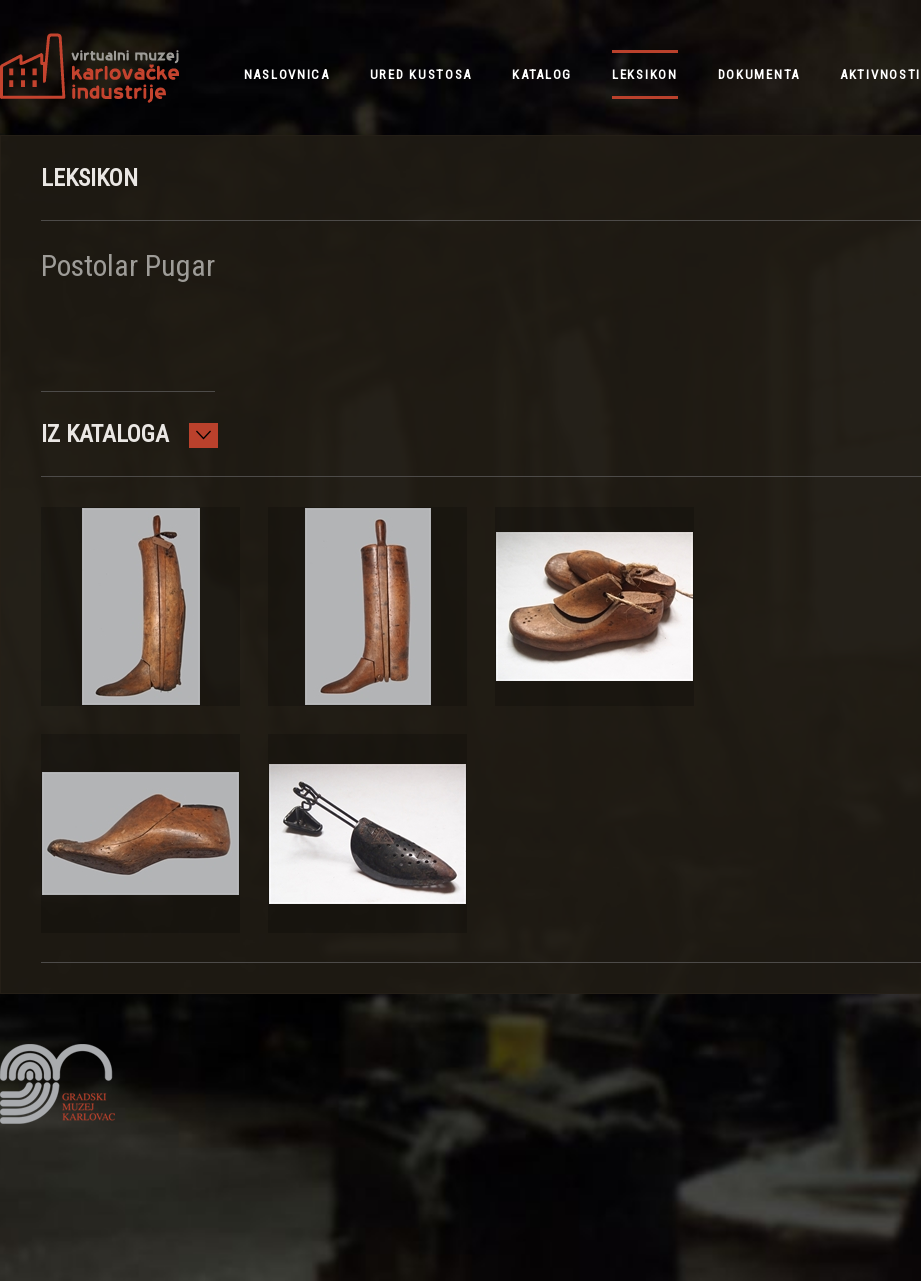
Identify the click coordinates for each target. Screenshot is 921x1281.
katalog (542, 74)
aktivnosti (880, 74)
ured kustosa (421, 74)
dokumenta (759, 74)
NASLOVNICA (287, 74)
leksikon (645, 74)
